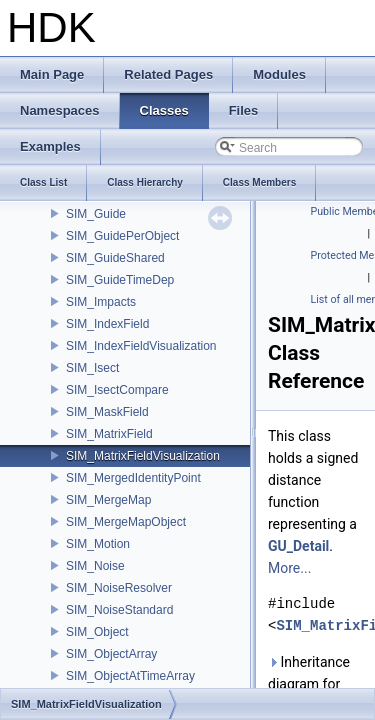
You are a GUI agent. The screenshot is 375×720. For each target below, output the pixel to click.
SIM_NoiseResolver (119, 588)
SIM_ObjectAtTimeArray (130, 676)
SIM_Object (97, 632)
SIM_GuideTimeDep (120, 280)
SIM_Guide (96, 214)
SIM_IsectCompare (117, 390)
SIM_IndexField (107, 324)
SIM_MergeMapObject (126, 522)
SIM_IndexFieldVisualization (141, 346)
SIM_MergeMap (108, 500)
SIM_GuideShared (115, 258)
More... (289, 568)
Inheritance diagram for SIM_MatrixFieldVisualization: (317, 684)
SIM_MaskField (107, 412)
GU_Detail (298, 546)
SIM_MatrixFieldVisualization (143, 456)
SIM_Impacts (101, 302)
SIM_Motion (98, 544)
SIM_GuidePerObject (122, 236)
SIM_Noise (95, 566)
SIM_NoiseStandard (119, 610)
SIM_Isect (92, 368)
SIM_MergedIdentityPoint (133, 478)
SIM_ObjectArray (111, 654)
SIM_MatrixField (109, 434)
